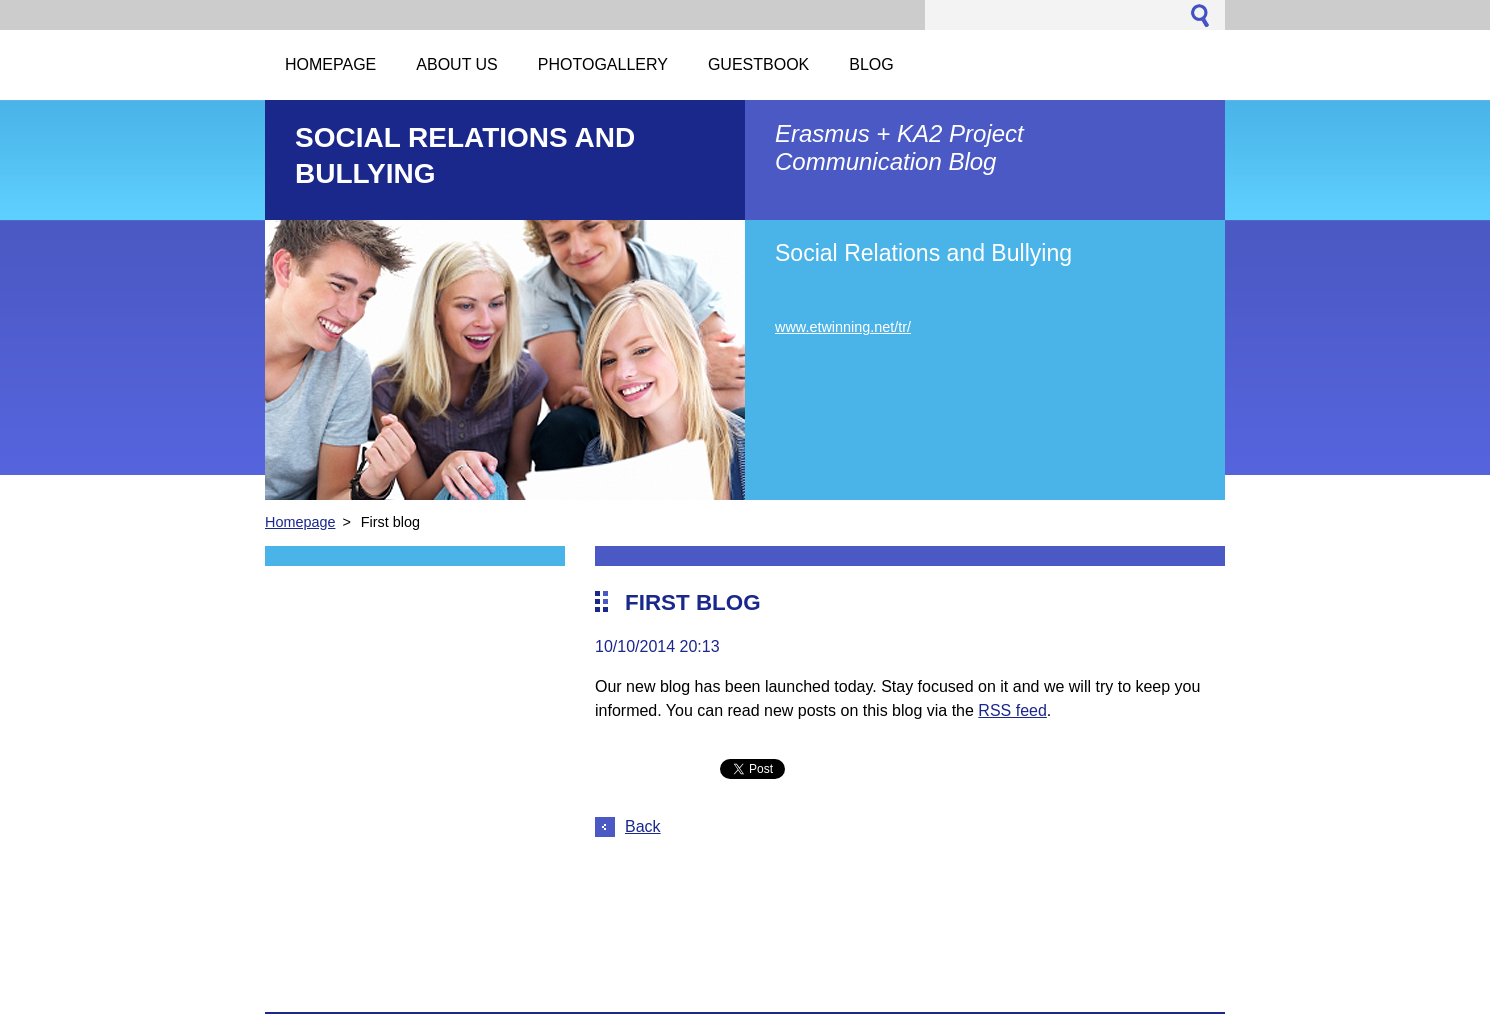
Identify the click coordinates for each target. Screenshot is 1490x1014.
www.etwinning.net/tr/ (843, 327)
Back (643, 826)
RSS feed (1012, 710)
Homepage (300, 522)
